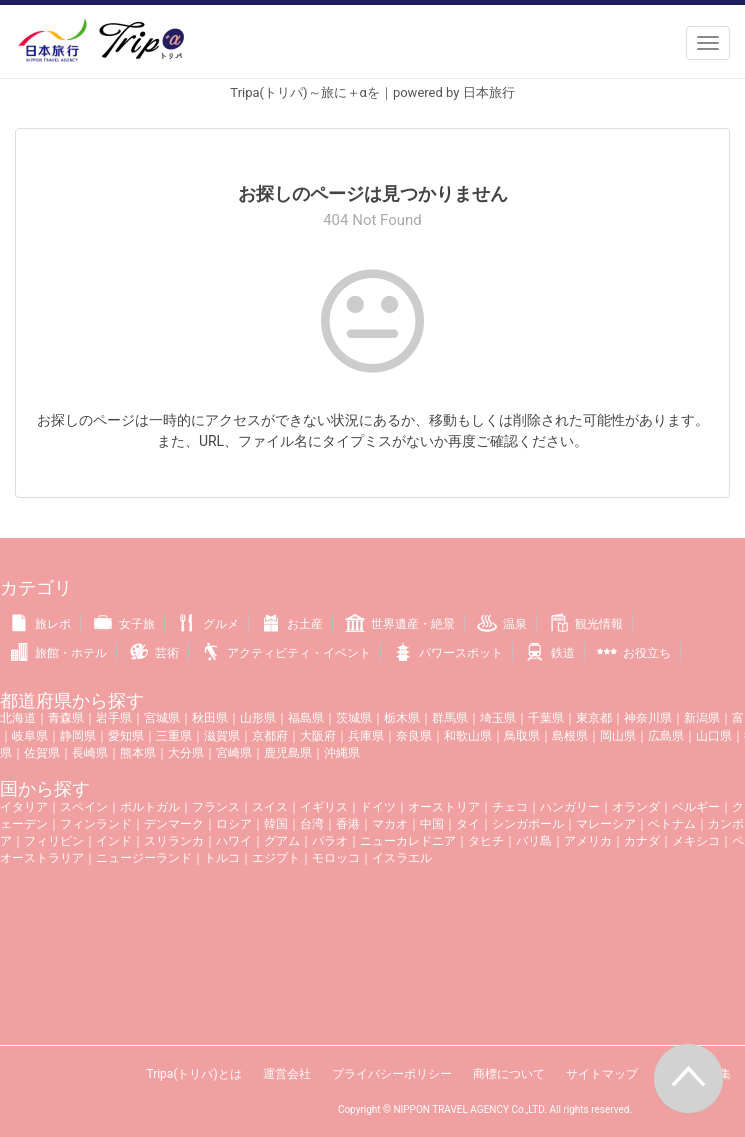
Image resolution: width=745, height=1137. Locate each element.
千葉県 (546, 718)
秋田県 (210, 718)
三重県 (174, 736)
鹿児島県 (288, 753)
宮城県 (162, 718)
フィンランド (96, 824)
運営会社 (287, 1074)
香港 (348, 824)
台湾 (312, 824)
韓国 (276, 824)
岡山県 (618, 736)
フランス (216, 807)
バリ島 (534, 841)
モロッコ (336, 858)
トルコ (222, 858)
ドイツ (378, 807)
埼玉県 (498, 718)
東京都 (594, 718)
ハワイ (234, 841)
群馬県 (450, 718)
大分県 (186, 753)
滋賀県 (222, 736)
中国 (432, 824)
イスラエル (402, 858)
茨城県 (354, 718)
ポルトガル (150, 807)
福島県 (306, 718)
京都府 (270, 736)
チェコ (510, 807)
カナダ (642, 841)
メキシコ (696, 841)
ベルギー (696, 807)
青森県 (66, 718)
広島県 (666, 736)
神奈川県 (648, 718)
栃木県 (402, 718)
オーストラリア (42, 858)
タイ (468, 824)
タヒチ (486, 841)
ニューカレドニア (408, 841)
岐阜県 (30, 736)
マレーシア (606, 824)
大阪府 (318, 736)
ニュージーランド (144, 858)
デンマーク (174, 824)
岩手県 (114, 718)
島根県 (570, 736)
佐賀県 (42, 753)
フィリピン (54, 841)
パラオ (330, 841)
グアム (282, 841)
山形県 (258, 718)
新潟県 (702, 718)
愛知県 (126, 736)
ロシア (234, 824)
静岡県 (78, 736)
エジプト (276, 858)
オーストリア (444, 807)
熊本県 (138, 753)
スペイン (84, 807)
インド (114, 841)
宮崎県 (234, 753)
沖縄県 (342, 753)
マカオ (390, 824)
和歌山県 (468, 736)
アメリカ (588, 841)
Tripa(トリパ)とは (193, 1074)
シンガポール (528, 824)
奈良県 (414, 736)
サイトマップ (602, 1074)
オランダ (636, 807)
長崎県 (90, 753)
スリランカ (174, 841)
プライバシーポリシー (392, 1074)
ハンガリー (570, 807)
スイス (270, 807)
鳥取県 (522, 736)
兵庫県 (366, 736)
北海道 (18, 718)
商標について (509, 1074)
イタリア (24, 807)
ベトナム (672, 824)
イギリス (324, 807)
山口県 (714, 736)
